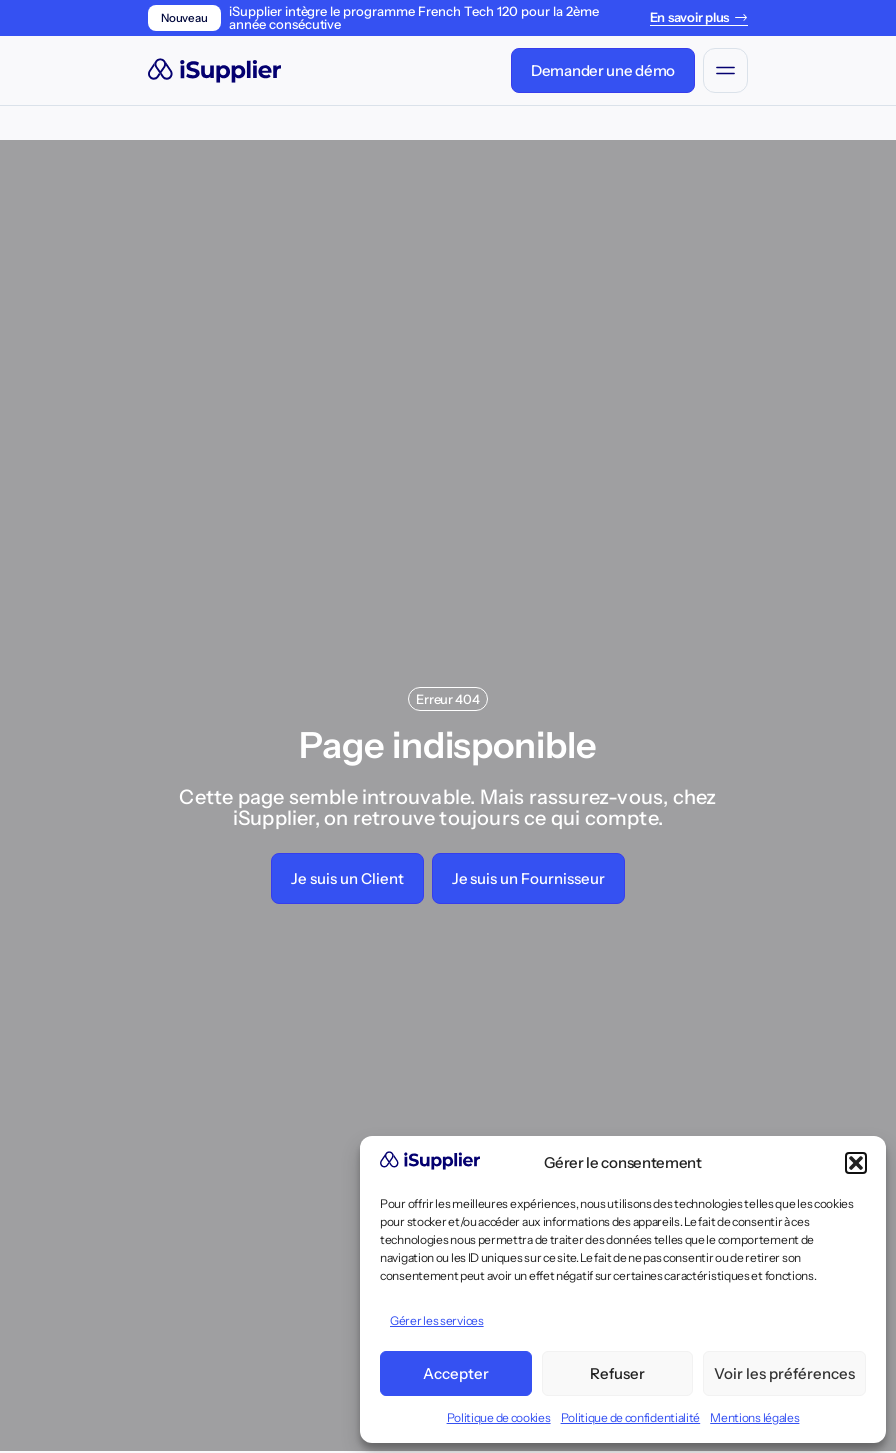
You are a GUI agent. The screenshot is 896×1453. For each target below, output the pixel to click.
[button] (856, 1163)
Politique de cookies (499, 1417)
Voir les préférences (784, 1373)
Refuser (617, 1373)
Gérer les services (437, 1320)
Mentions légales (754, 1417)
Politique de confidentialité (631, 1417)
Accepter (456, 1373)
